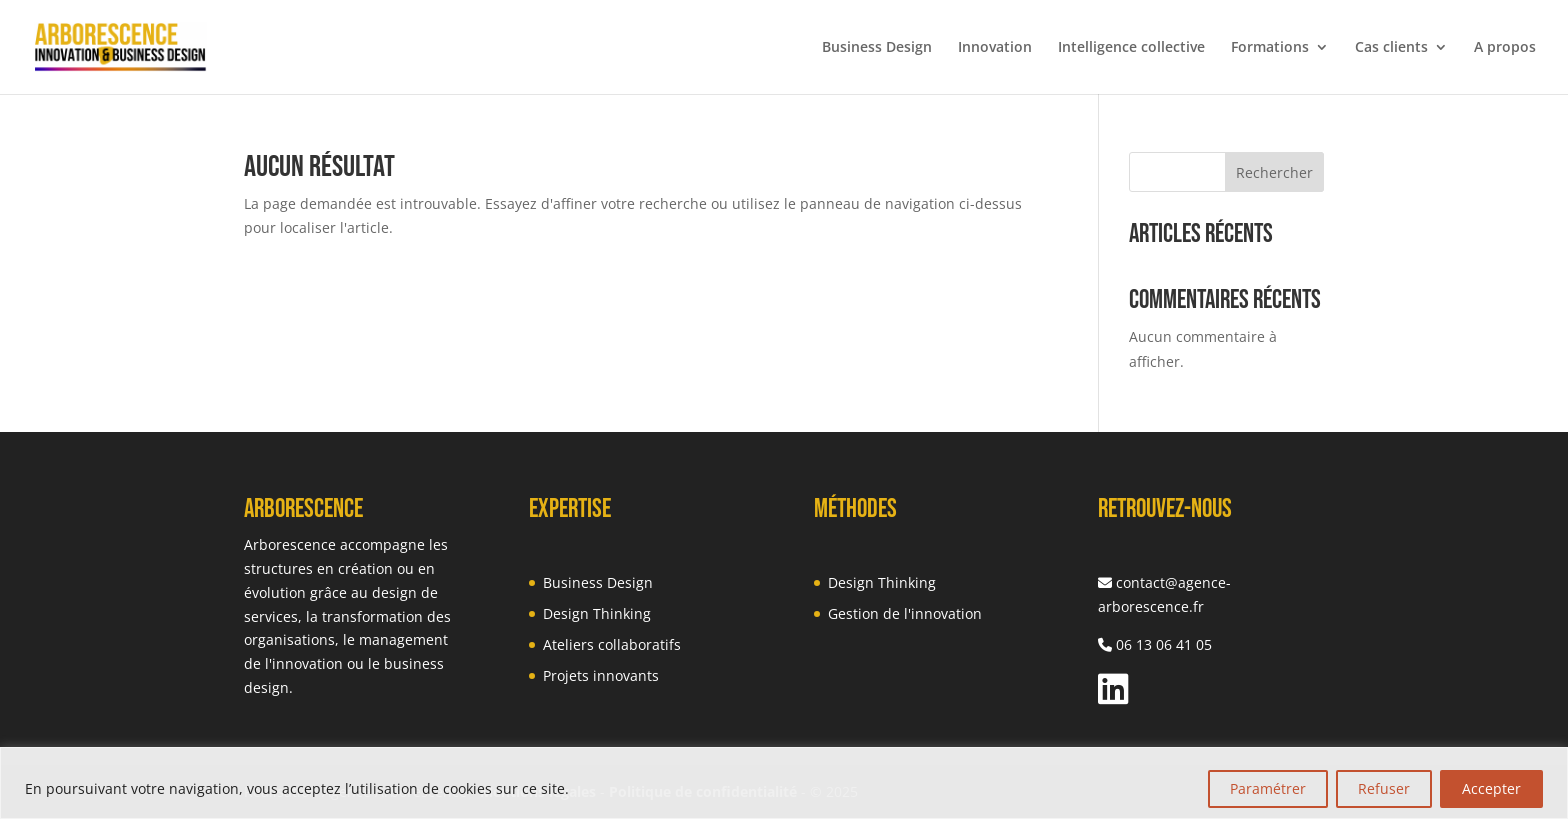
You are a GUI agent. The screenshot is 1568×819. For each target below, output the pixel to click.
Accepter (1491, 788)
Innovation (995, 48)
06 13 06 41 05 (1164, 644)
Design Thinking (597, 613)
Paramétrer (1268, 788)
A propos (1505, 48)
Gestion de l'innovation (905, 613)
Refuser (1384, 788)
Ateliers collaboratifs (612, 644)
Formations (1270, 48)
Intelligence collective (1131, 48)
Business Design (877, 48)
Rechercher (1274, 172)
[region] (784, 783)
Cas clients (1391, 48)
